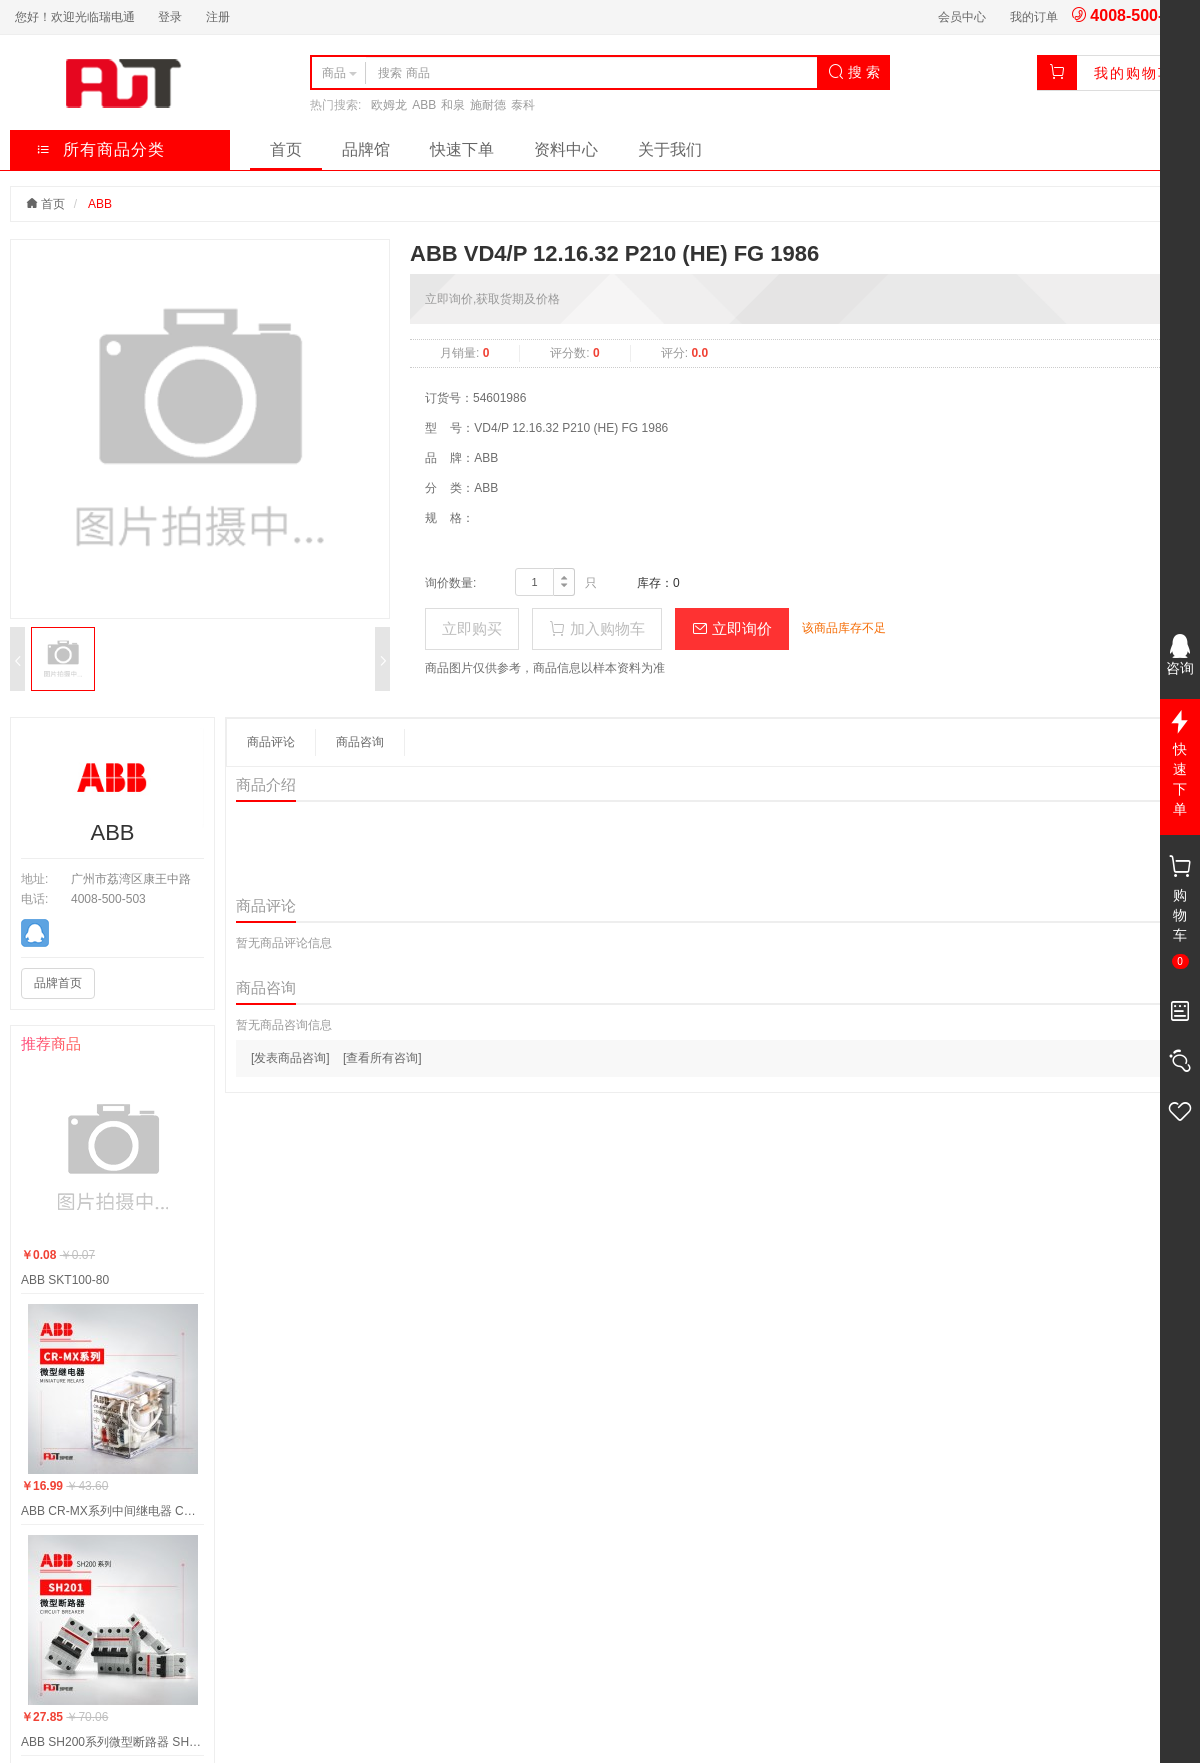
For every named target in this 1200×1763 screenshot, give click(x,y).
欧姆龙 (389, 105)
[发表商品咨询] (290, 1058)
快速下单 (462, 149)
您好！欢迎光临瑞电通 (75, 17)
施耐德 (488, 105)
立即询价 (732, 628)
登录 (170, 17)
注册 (218, 17)
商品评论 (271, 742)
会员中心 (962, 17)
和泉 (453, 105)
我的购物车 (1134, 73)
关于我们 (670, 149)
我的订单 (1034, 17)
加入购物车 (596, 628)
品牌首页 (58, 983)
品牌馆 (366, 149)
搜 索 (854, 72)
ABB (424, 105)
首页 (286, 149)
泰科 (523, 105)
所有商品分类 (100, 149)
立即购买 (472, 628)
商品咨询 (360, 742)
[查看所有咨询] (382, 1058)
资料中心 (566, 149)
